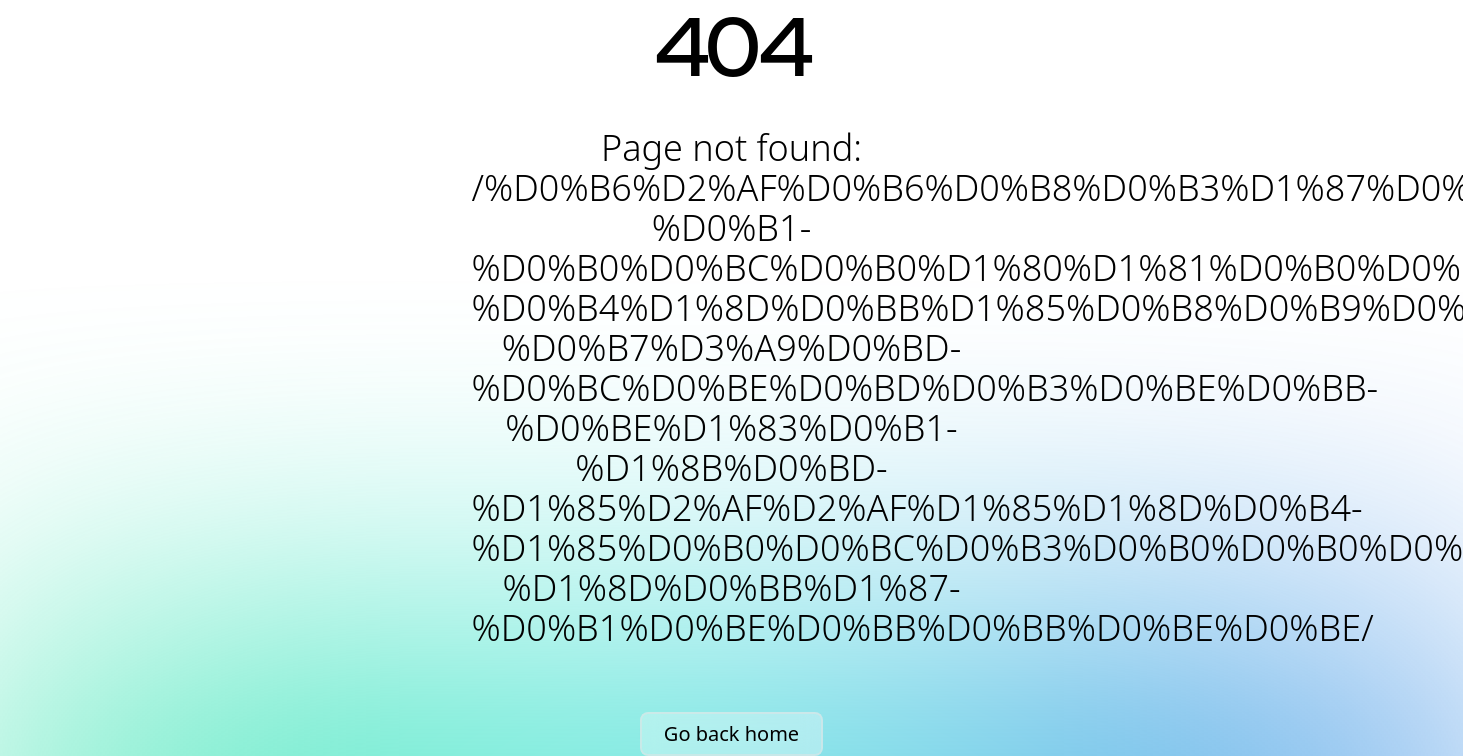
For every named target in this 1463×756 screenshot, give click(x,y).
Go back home (731, 733)
